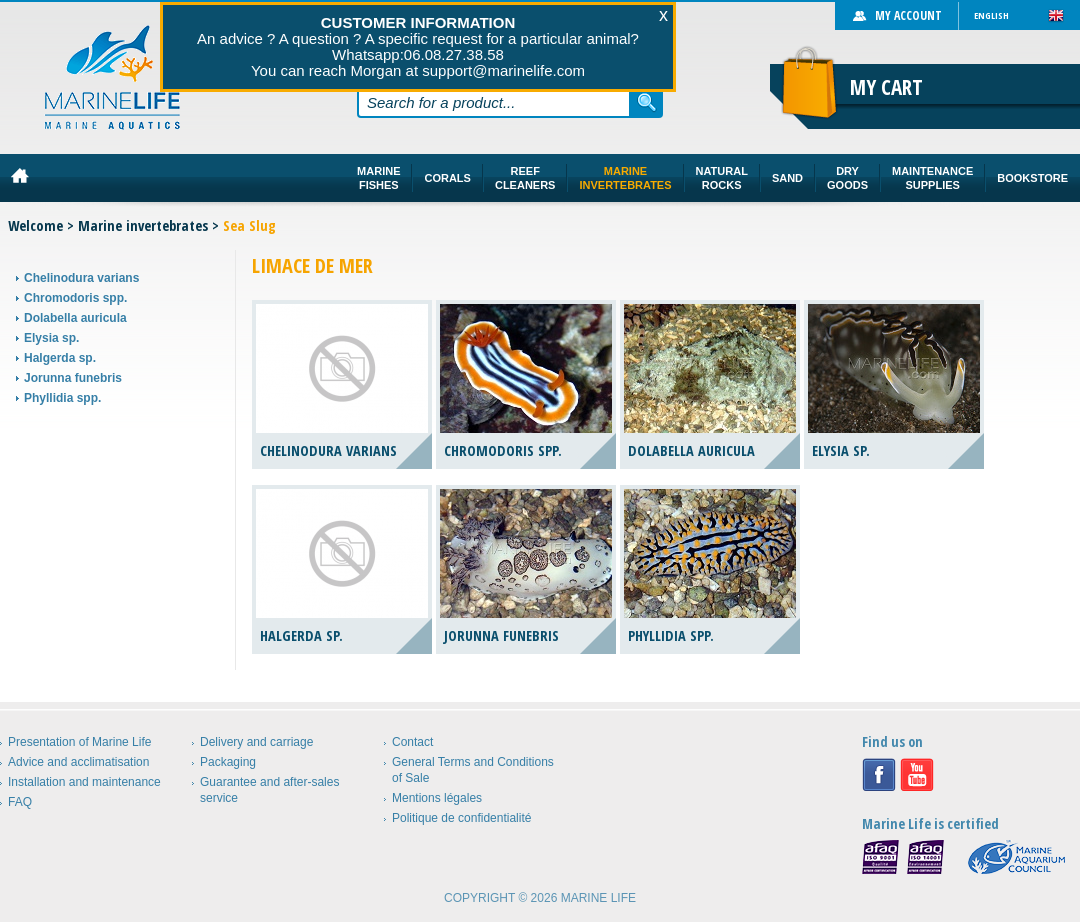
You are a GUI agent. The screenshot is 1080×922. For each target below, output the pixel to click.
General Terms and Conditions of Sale (473, 770)
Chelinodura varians (81, 278)
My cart (886, 87)
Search (647, 102)
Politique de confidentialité (461, 818)
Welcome (35, 225)
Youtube (917, 775)
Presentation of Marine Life (79, 742)
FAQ (20, 802)
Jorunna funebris (73, 378)
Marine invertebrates (143, 225)
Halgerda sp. (60, 358)
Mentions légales (437, 798)
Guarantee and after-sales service (269, 790)
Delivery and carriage (256, 742)
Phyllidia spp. (62, 398)
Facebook (879, 775)
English (991, 15)
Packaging (228, 762)
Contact (412, 742)
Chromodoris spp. (75, 298)
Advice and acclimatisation (78, 762)
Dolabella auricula (75, 318)
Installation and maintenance (84, 782)
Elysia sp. (51, 338)
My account (908, 15)
